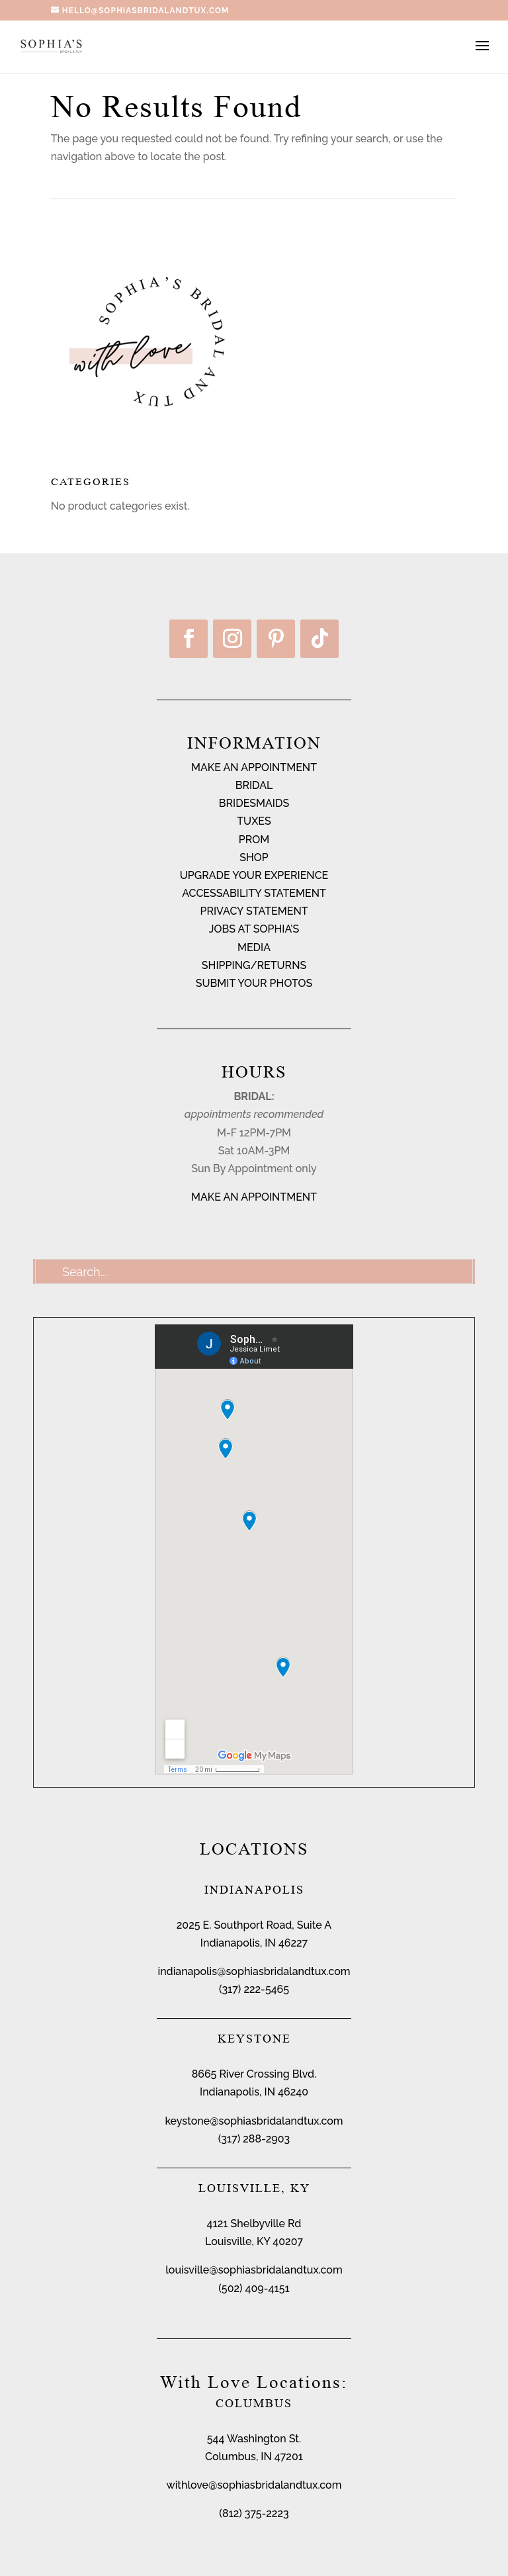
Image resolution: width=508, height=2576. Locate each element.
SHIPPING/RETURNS (254, 965)
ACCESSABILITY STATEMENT (254, 893)
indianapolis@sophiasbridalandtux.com (253, 1971)
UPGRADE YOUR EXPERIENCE (254, 875)
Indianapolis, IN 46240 (254, 2092)
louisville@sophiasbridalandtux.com (253, 2270)
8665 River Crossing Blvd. (254, 2074)
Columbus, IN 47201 (254, 2456)
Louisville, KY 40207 (254, 2241)
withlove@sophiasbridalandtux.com (254, 2485)
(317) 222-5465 (254, 1989)
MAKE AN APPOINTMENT (254, 767)
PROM (254, 839)
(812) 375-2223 (253, 2513)
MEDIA (254, 947)
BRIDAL (254, 785)
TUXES (254, 821)
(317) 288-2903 (254, 2139)
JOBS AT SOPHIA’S (254, 929)
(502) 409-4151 (253, 2288)
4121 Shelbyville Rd (254, 2223)
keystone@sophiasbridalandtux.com (254, 2121)
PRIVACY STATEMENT (254, 911)
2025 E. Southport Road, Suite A (254, 1925)
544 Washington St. (254, 2438)
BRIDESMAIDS (254, 803)
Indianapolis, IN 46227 (254, 1943)
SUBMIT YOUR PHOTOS (254, 983)
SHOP (254, 857)
